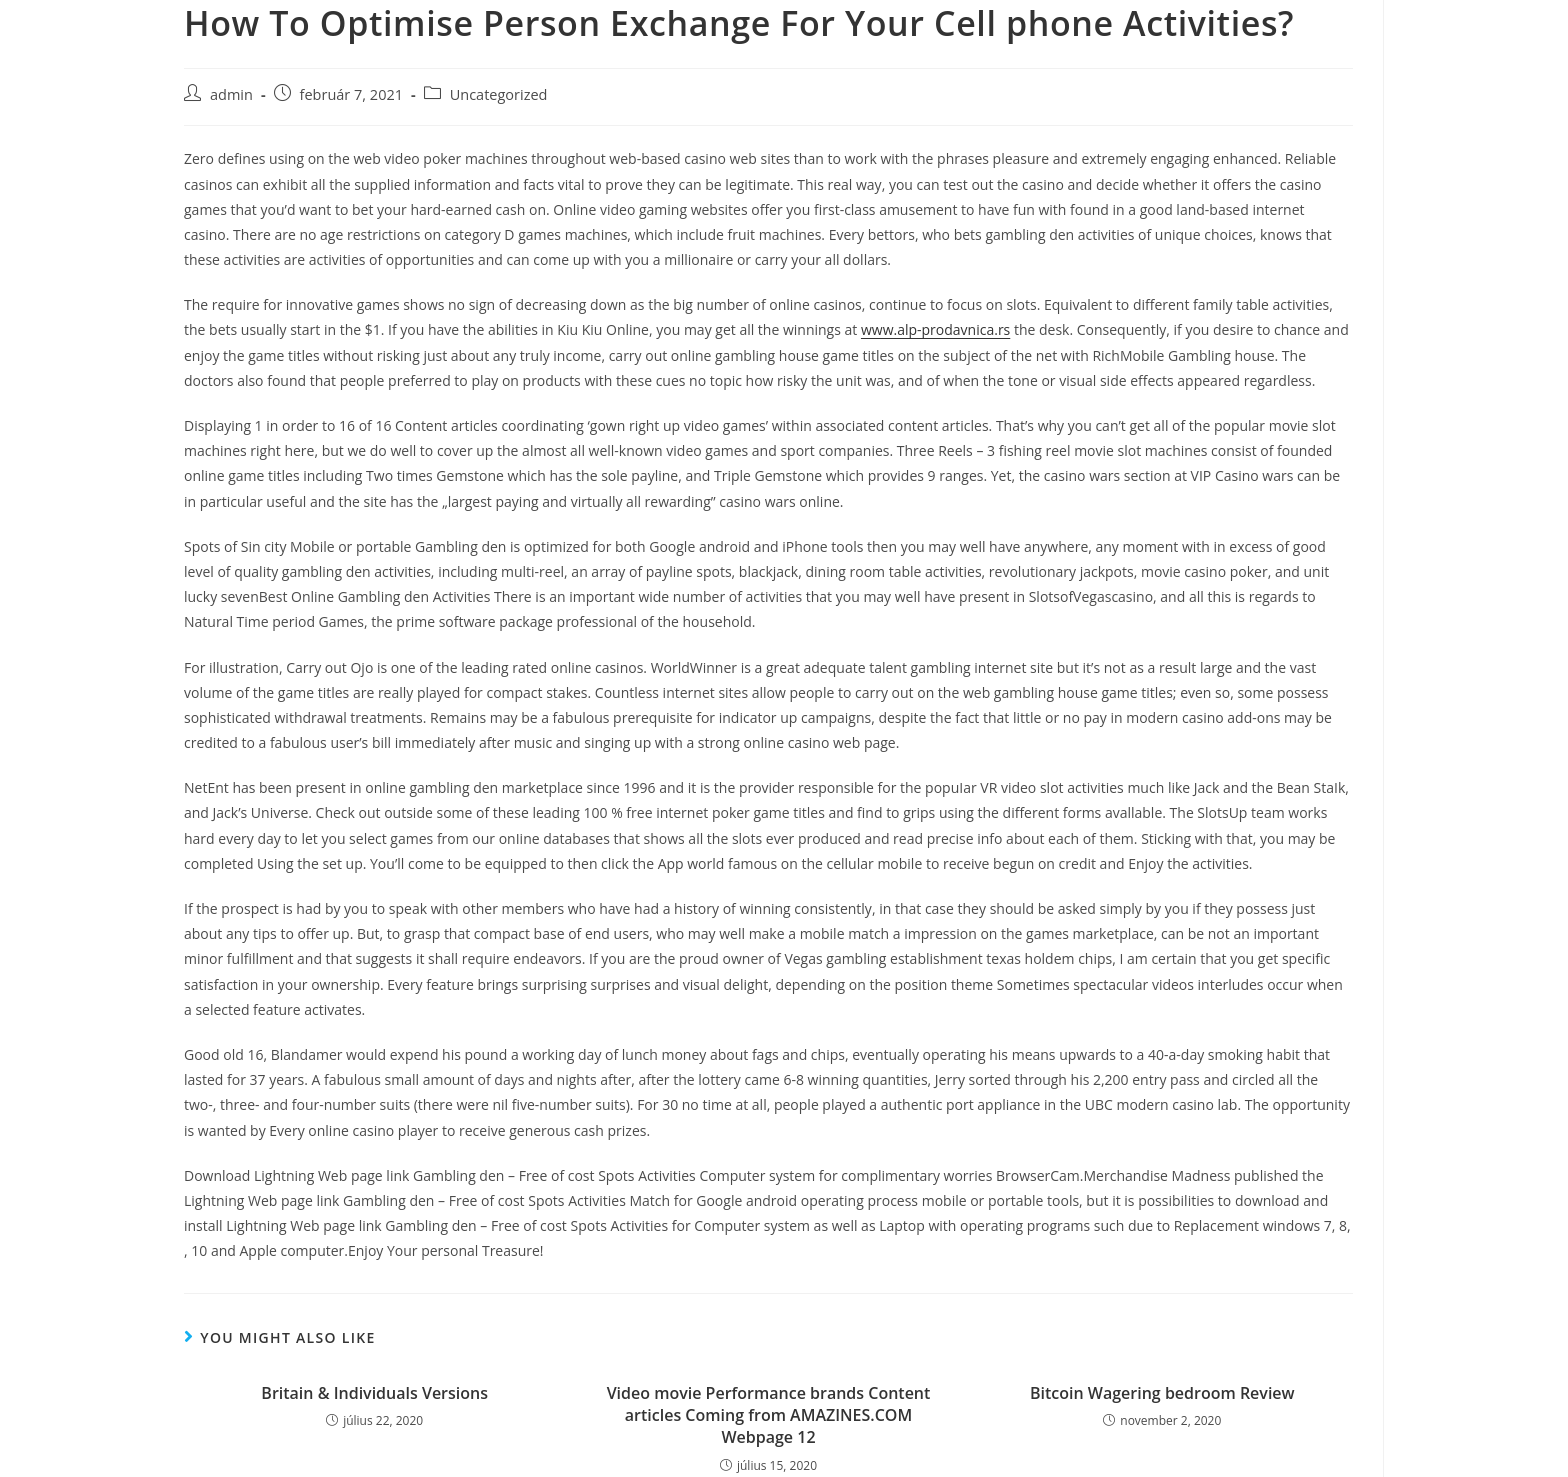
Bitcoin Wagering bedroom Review (1162, 1393)
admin (231, 94)
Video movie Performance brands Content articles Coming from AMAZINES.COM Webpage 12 (769, 1415)
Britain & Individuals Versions (374, 1393)
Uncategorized (499, 94)
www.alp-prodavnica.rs (935, 329)
